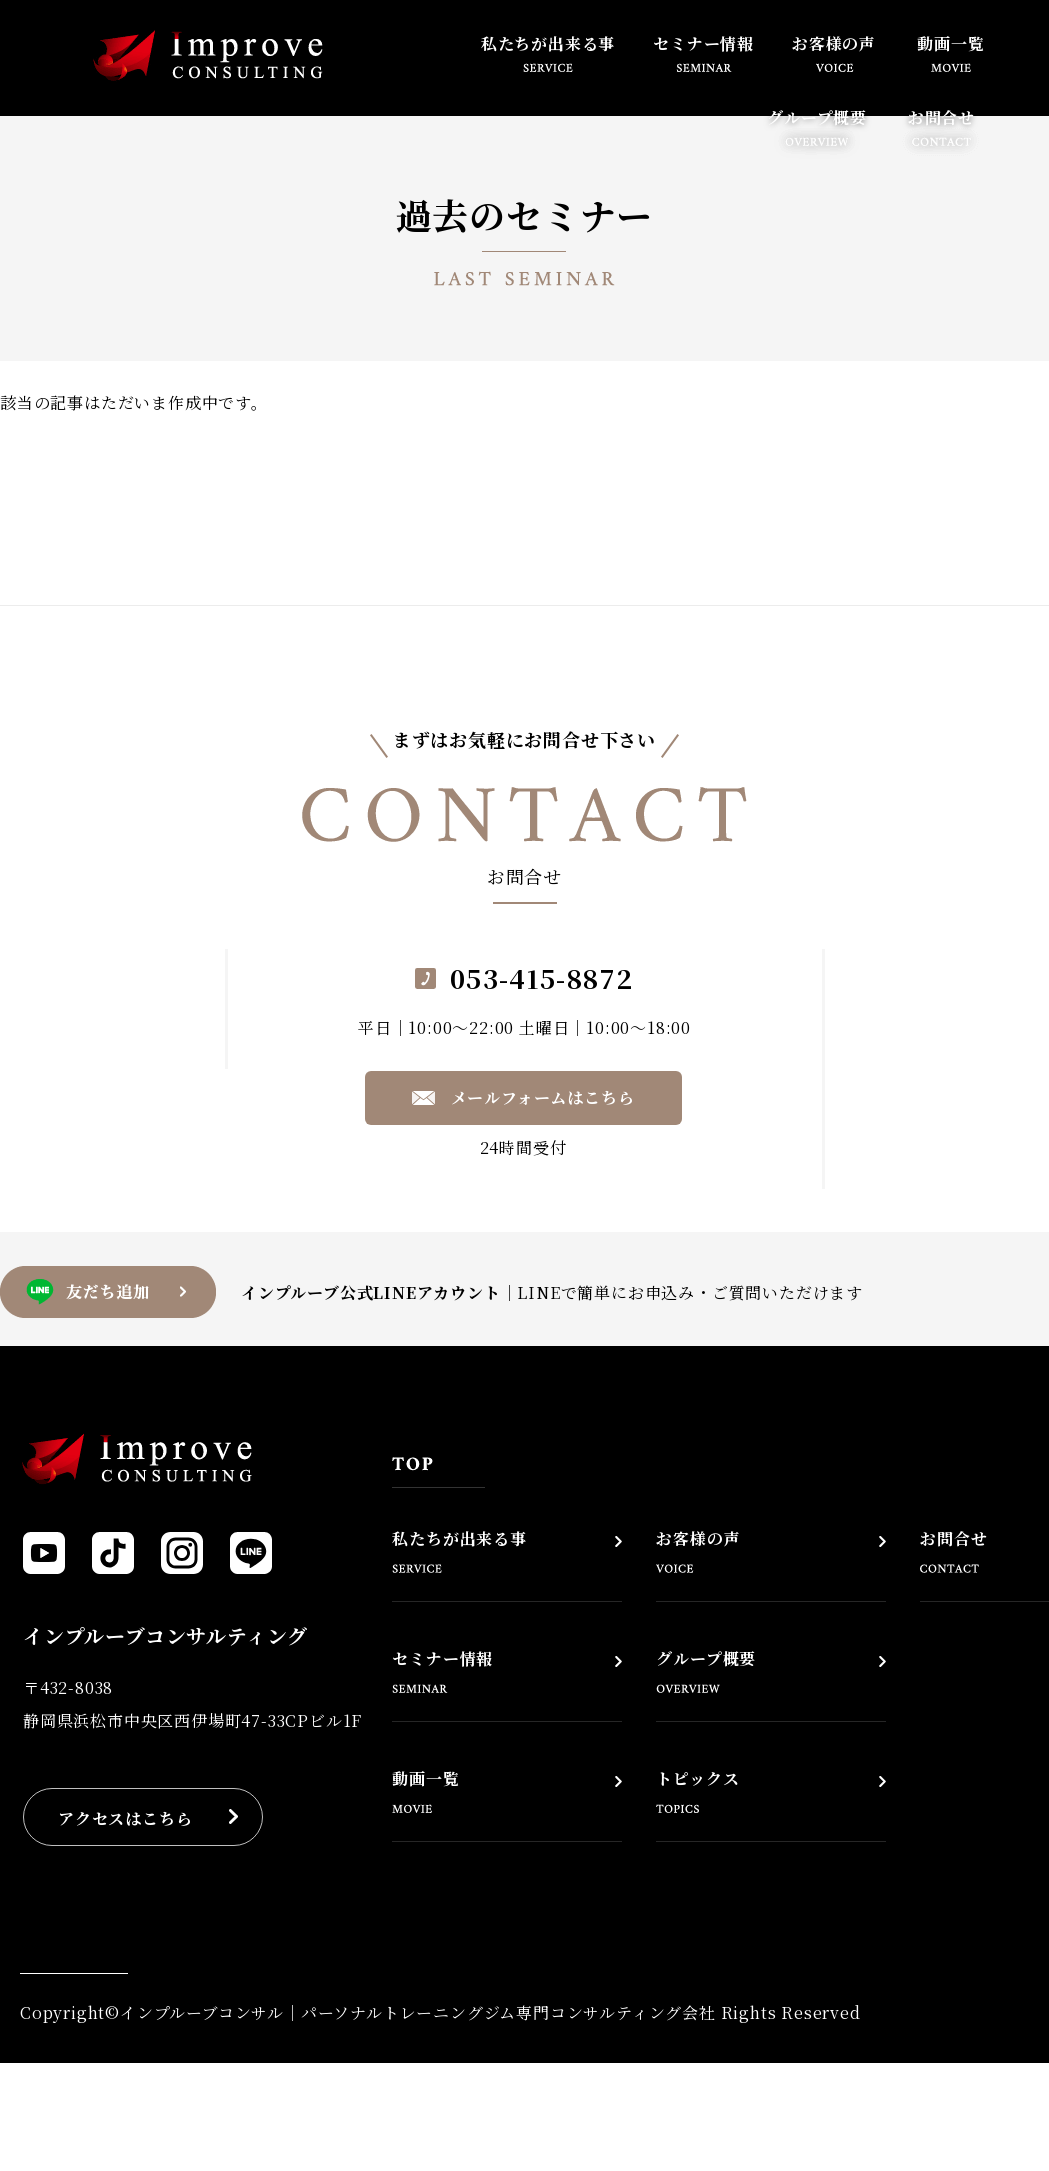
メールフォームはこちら (543, 1097)
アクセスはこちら (125, 1818)
